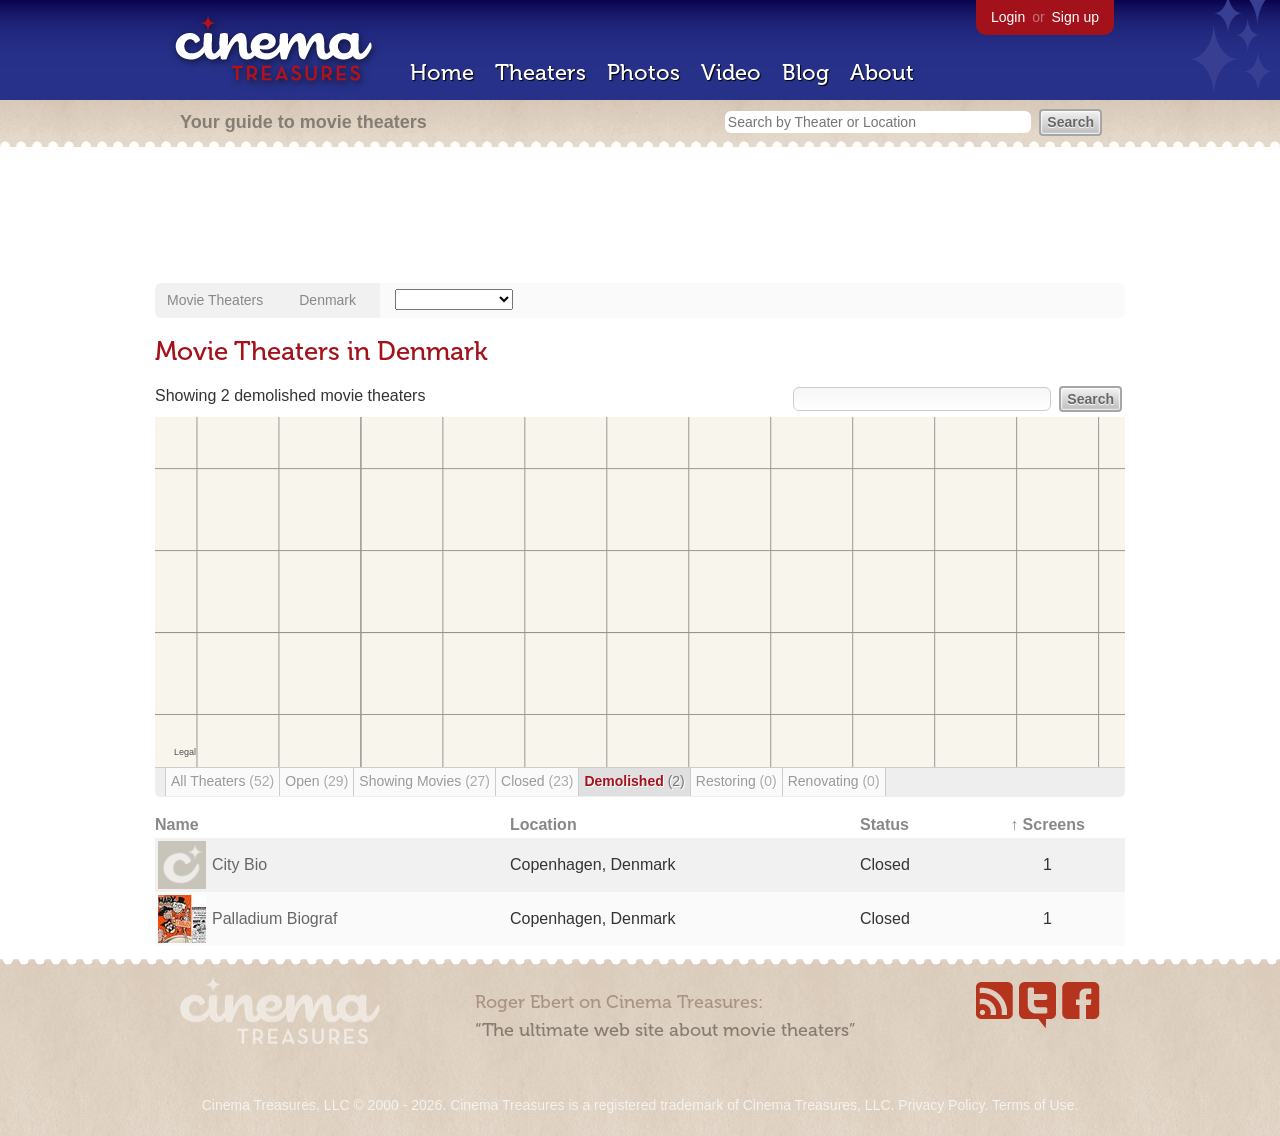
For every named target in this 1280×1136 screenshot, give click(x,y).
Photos (643, 72)
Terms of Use (1033, 1105)
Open (316, 781)
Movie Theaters (215, 300)
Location (543, 824)
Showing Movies (424, 781)
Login (1008, 17)
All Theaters (222, 781)
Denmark (327, 300)
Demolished (634, 781)
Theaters (540, 72)
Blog (805, 72)
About (882, 72)
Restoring (736, 781)
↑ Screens (1047, 824)
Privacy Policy (941, 1105)
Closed (537, 781)
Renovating (834, 781)
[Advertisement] (640, 217)
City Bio (239, 864)
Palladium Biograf (274, 918)
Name (177, 824)
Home (442, 72)
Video (731, 72)
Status (884, 824)
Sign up (1075, 17)
